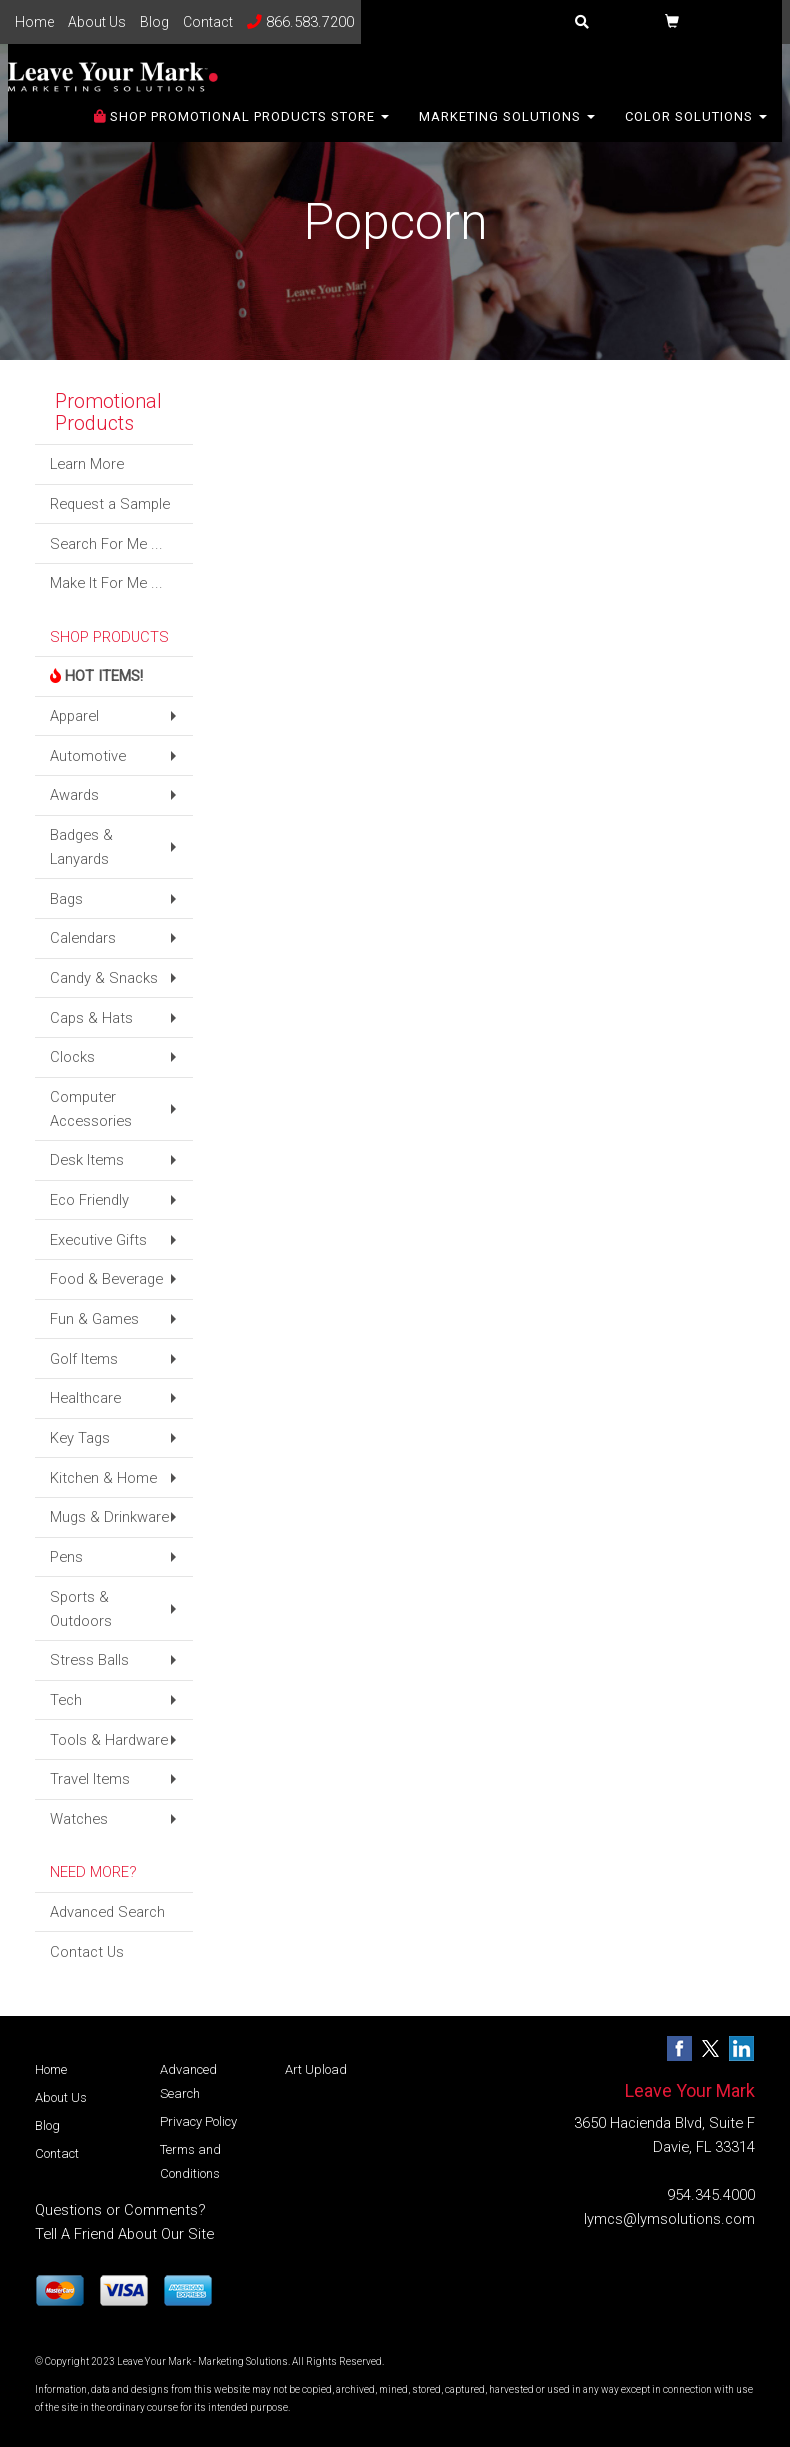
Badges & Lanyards (81, 847)
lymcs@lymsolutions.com (669, 2219)
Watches (79, 1819)
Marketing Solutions (507, 129)
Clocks (72, 1057)
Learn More (87, 464)
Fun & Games (94, 1319)
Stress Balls (89, 1660)
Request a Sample (110, 504)
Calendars (83, 938)
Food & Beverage (106, 1279)
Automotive (88, 756)
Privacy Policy (198, 2121)
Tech (66, 1700)
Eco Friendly (89, 1200)
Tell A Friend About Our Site (124, 2234)
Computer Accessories (91, 1109)
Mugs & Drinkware (109, 1517)
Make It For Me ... (106, 583)
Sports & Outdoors (81, 1609)
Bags (66, 899)
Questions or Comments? (120, 2210)
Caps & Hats (91, 1018)
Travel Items (90, 1779)
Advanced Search (107, 1912)
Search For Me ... (106, 544)
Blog (154, 22)
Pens (66, 1557)
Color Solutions (696, 129)
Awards (74, 795)
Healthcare (85, 1398)
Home (34, 22)
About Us (97, 22)
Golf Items (84, 1359)
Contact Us (87, 1952)
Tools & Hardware (109, 1740)
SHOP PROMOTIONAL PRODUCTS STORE (241, 129)
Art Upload (316, 2069)
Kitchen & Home (103, 1478)
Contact (208, 22)
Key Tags (80, 1438)
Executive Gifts (98, 1240)
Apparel (74, 716)
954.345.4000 (711, 2195)
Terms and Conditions (190, 2161)
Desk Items (87, 1160)
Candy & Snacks (104, 978)
